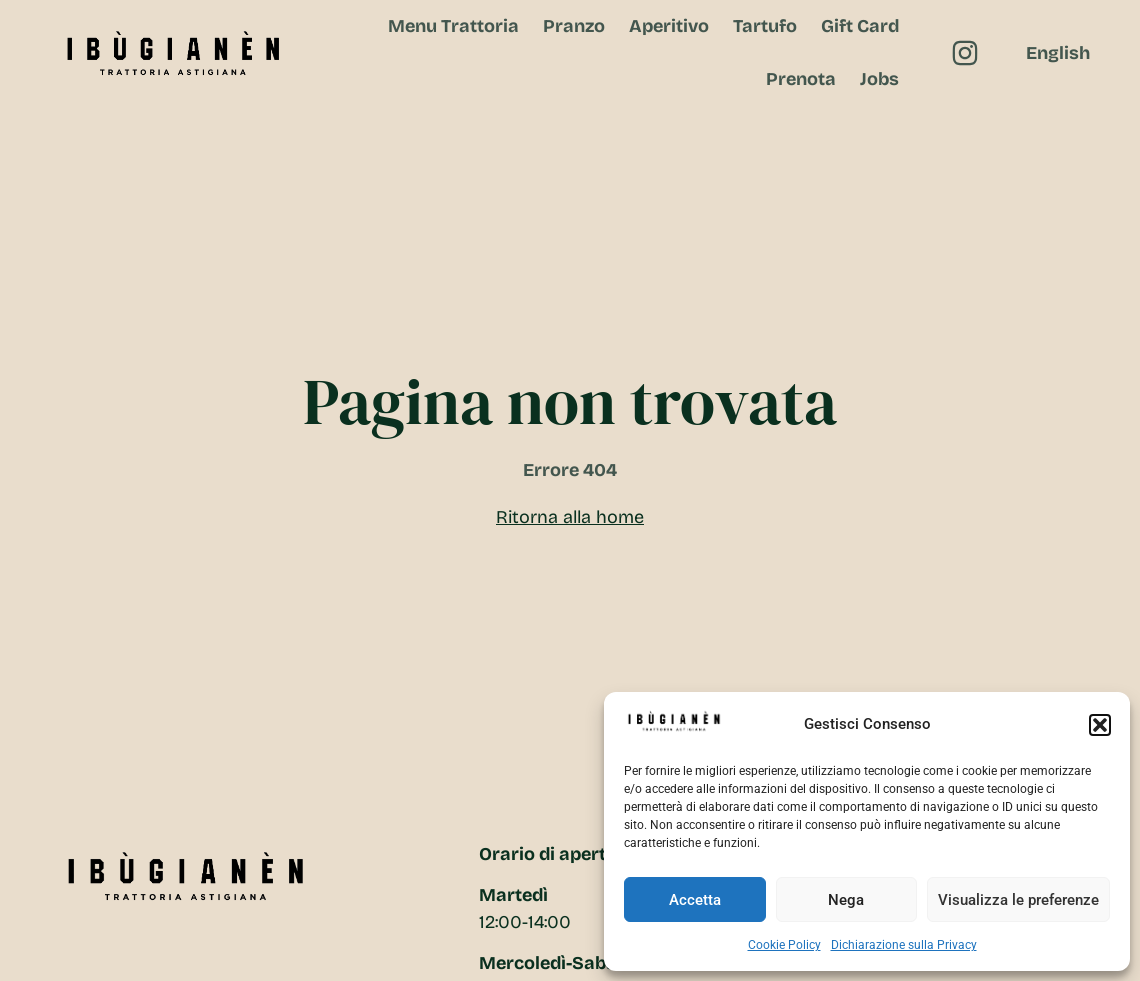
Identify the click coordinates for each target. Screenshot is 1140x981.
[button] (1100, 725)
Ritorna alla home (570, 517)
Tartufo (765, 26)
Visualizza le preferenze (1018, 900)
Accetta (695, 900)
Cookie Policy (784, 945)
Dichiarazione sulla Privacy (904, 945)
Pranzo (574, 26)
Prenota (801, 79)
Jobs (879, 79)
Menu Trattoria (453, 26)
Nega (846, 900)
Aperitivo (669, 26)
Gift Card (860, 26)
